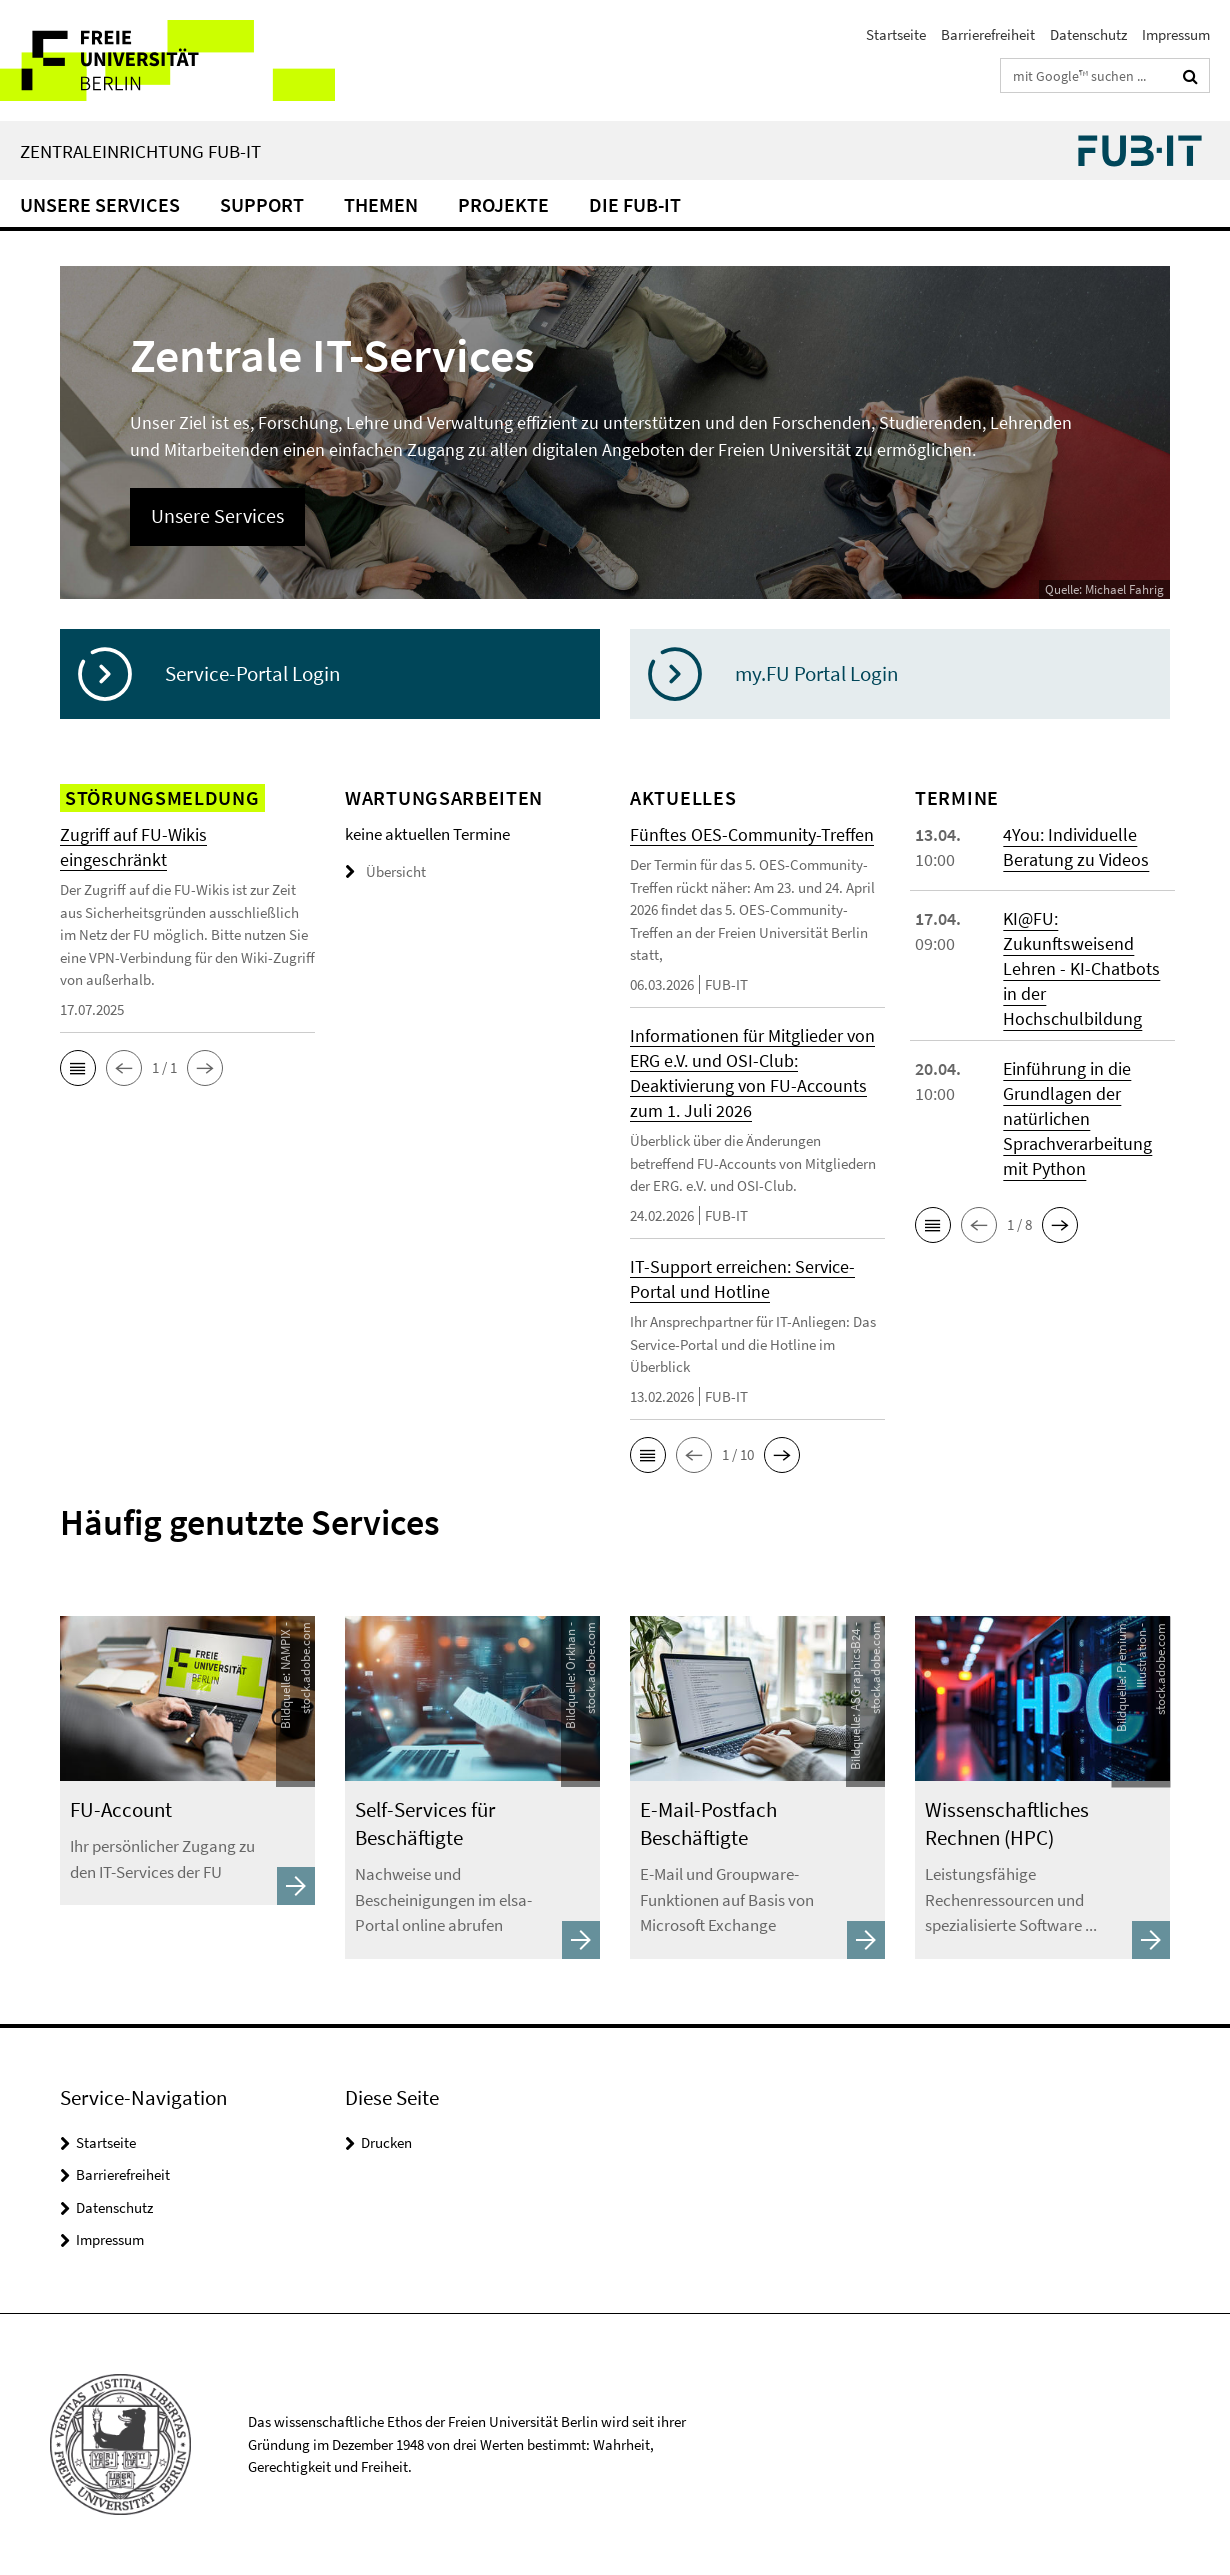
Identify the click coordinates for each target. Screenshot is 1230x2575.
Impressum (1176, 34)
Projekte (503, 204)
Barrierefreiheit (988, 34)
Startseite (896, 34)
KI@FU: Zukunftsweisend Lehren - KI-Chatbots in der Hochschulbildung (1081, 968)
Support (262, 204)
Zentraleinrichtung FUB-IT (140, 151)
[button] (78, 1068)
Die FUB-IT (635, 204)
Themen (381, 204)
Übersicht (385, 871)
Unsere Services (100, 204)
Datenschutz (1088, 34)
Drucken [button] (386, 2142)
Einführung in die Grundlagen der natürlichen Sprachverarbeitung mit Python (1077, 1118)
